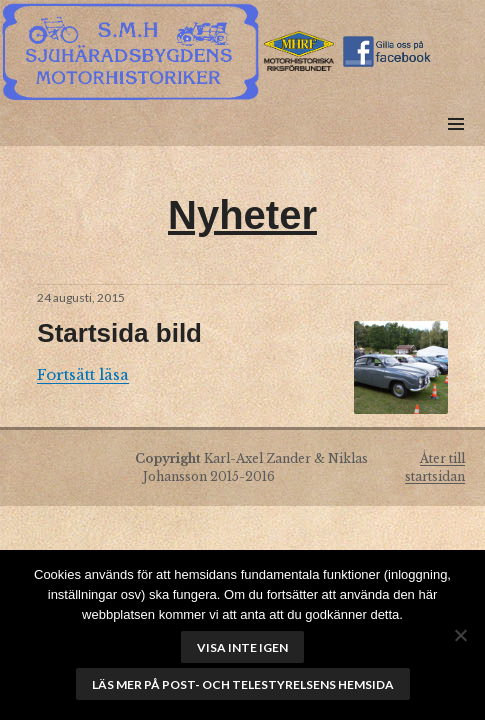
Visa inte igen (242, 647)
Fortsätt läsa (83, 374)
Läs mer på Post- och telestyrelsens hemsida (243, 684)
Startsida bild (119, 333)
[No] (460, 635)
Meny (455, 146)
